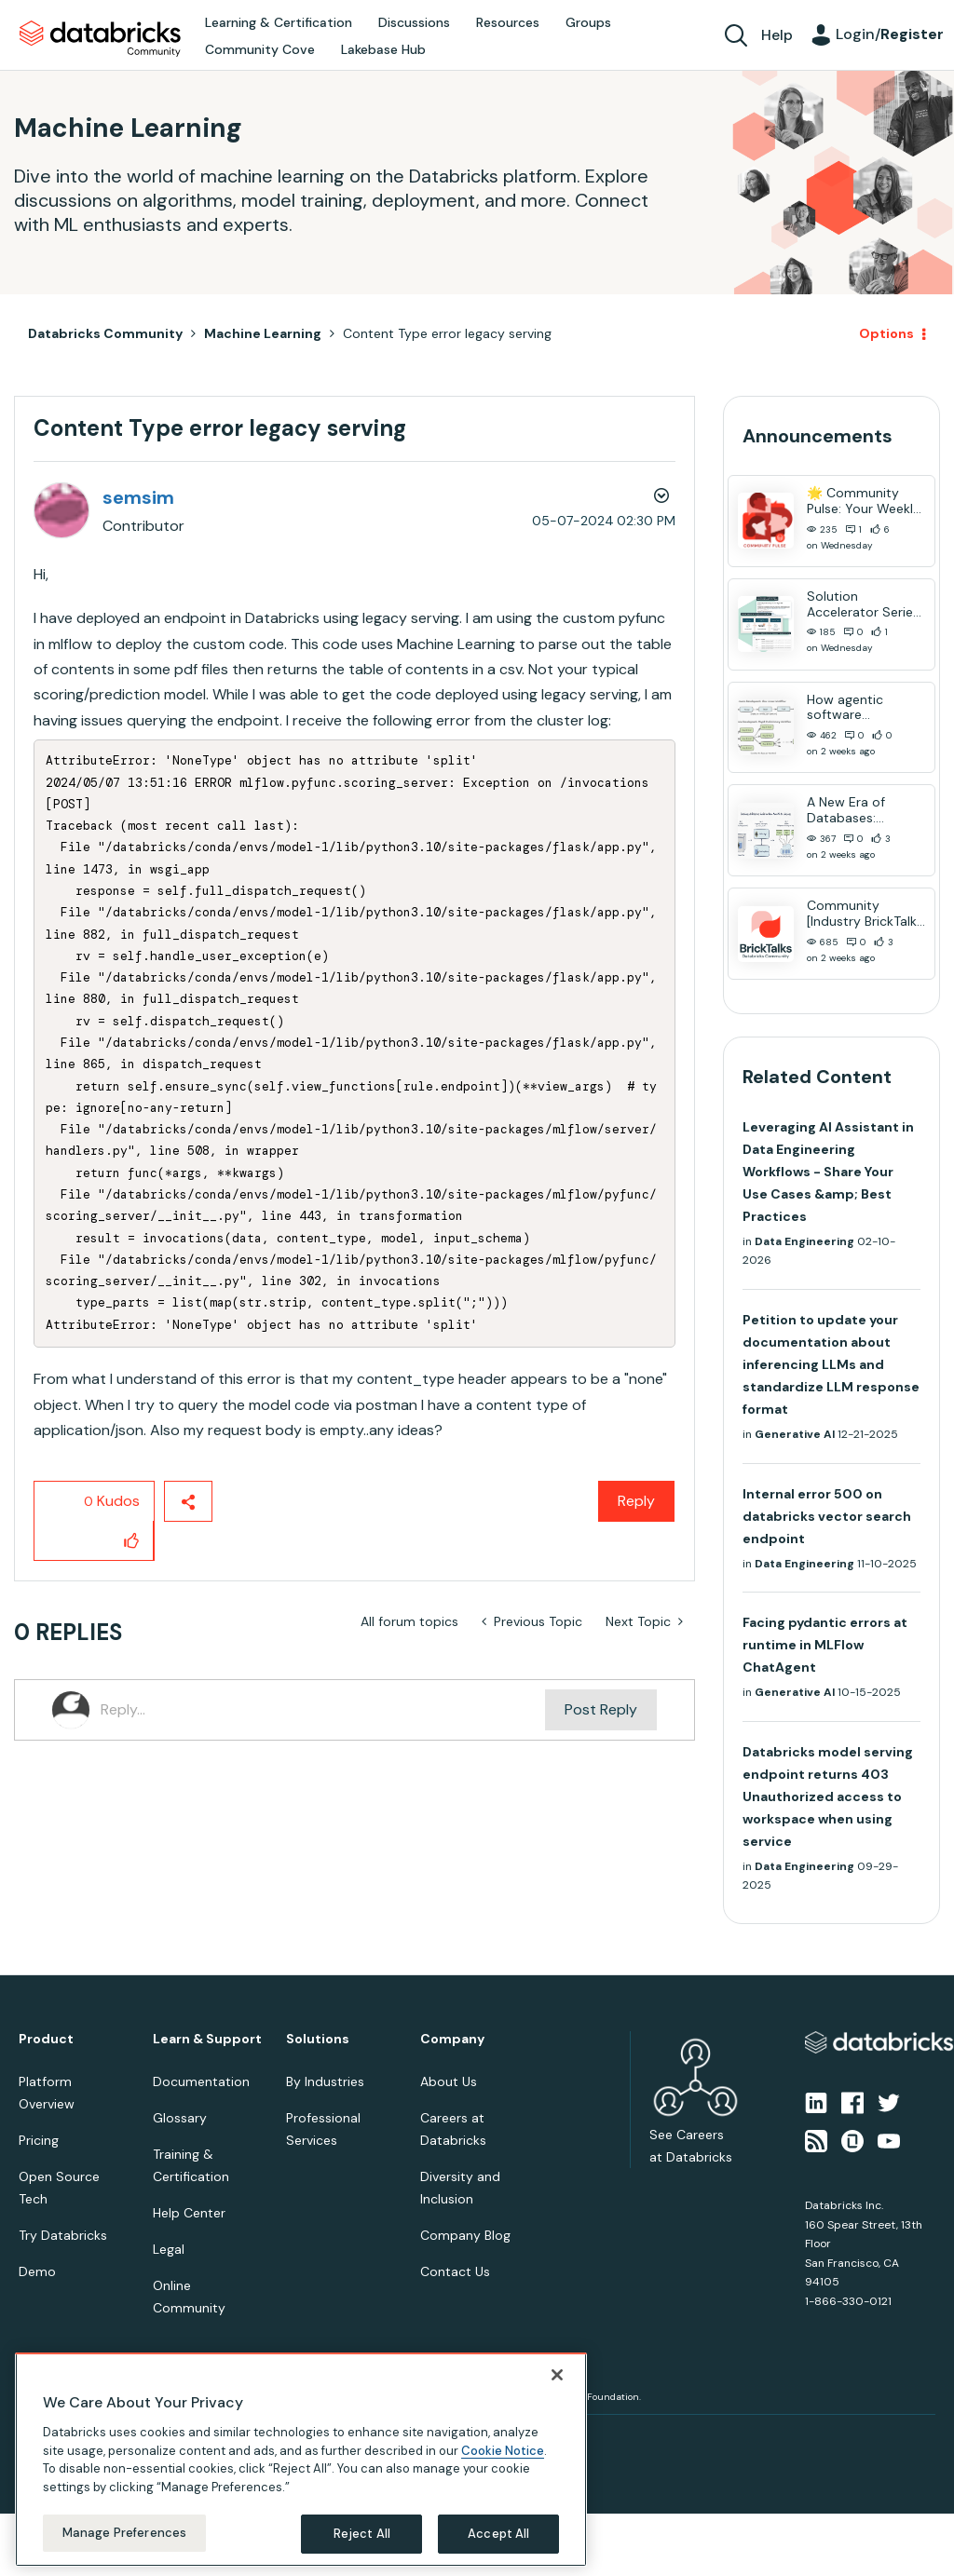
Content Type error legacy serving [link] (447, 333)
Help (777, 35)
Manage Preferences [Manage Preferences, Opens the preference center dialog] (124, 2533)
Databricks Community (100, 39)
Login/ (890, 34)
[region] (301, 2459)
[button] (132, 1540)
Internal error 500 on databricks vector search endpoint (827, 1516)
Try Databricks (63, 2235)
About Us (448, 2081)
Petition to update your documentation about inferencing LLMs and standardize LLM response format (831, 1364)
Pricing (39, 2140)
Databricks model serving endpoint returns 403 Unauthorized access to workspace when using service (828, 1796)
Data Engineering (804, 1241)
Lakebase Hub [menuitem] (383, 49)
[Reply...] (323, 1710)
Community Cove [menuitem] (260, 49)
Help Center (189, 2212)
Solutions (317, 2039)
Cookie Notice (502, 2451)
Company (452, 2039)
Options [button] (886, 333)
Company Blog (465, 2235)
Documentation (201, 2081)
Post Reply (601, 1709)
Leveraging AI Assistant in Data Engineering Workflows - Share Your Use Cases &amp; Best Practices (828, 1172)
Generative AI (795, 1434)
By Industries (325, 2081)
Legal (168, 2249)
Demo (37, 2271)
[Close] (557, 2374)
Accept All (498, 2534)
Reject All (362, 2534)
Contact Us (455, 2271)
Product (46, 2039)
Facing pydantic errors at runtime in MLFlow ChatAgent (825, 1644)
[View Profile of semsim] (138, 497)
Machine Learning (262, 333)
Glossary (180, 2117)
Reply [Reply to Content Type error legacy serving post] (636, 1501)
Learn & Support (207, 2039)
